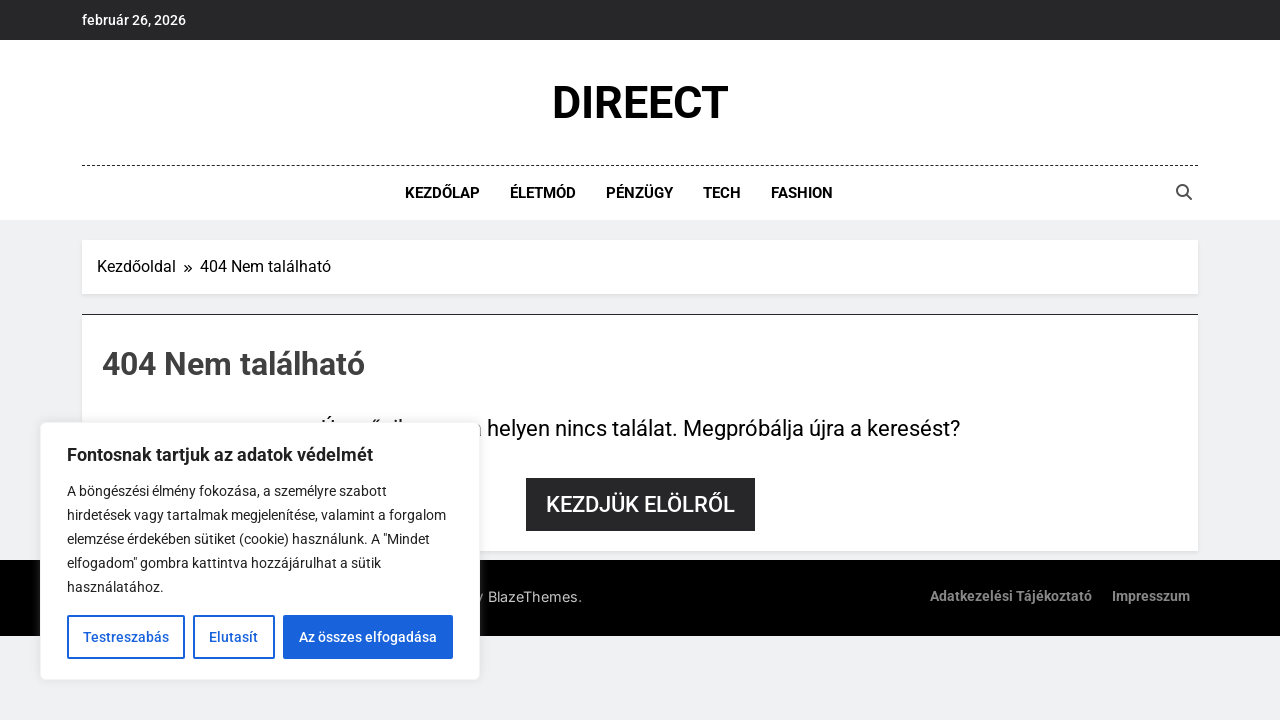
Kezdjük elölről (640, 504)
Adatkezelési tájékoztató (1011, 596)
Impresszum (1151, 596)
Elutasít (233, 637)
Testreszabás (126, 637)
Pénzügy (639, 193)
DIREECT (640, 102)
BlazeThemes (533, 596)
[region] (260, 551)
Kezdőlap (442, 193)
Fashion (802, 193)
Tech (722, 193)
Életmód (543, 193)
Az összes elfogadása (368, 637)
